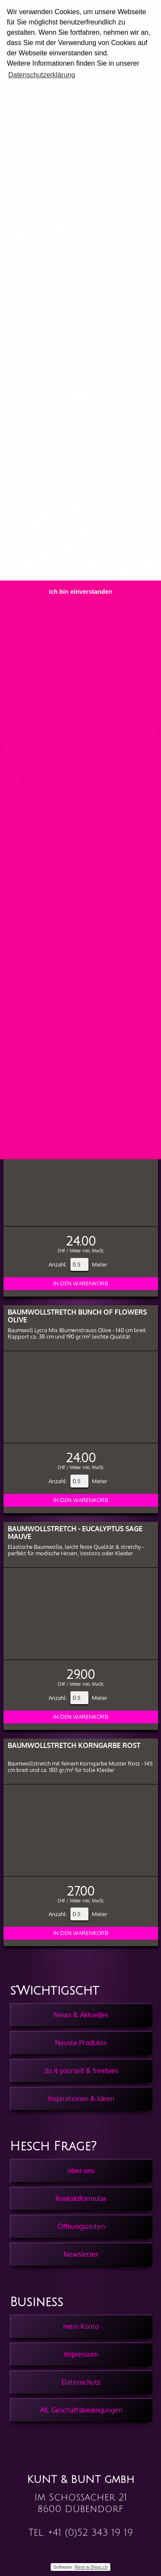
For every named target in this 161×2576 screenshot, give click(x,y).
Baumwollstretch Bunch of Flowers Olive (77, 1316)
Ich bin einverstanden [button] (80, 591)
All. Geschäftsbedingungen (81, 2410)
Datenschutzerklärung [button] (41, 75)
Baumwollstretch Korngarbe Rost (74, 1745)
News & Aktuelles (81, 2015)
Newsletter (81, 2254)
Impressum (81, 2354)
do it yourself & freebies (81, 2070)
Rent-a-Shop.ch (91, 2567)
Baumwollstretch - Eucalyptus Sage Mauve (75, 1532)
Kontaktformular (80, 2198)
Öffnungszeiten (81, 2226)
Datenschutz (80, 2382)
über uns (80, 2170)
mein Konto (81, 2326)
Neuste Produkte (81, 2042)
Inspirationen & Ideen (81, 2098)
